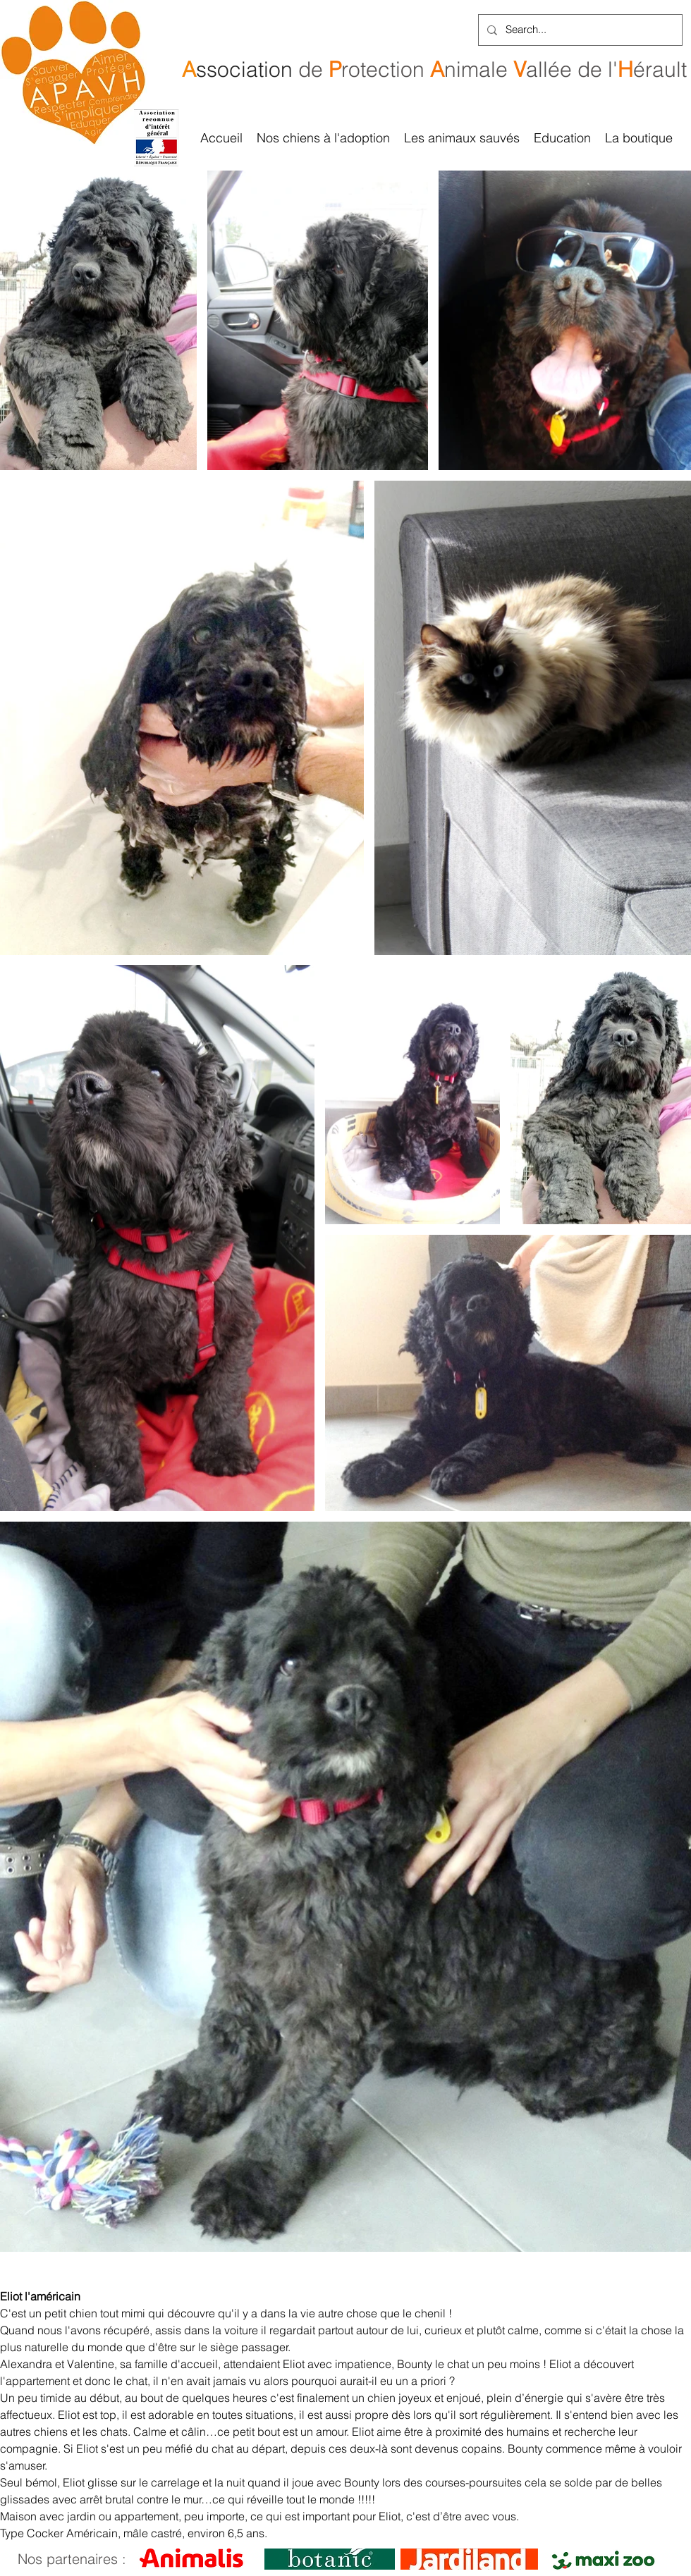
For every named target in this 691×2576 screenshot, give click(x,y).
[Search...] (579, 30)
